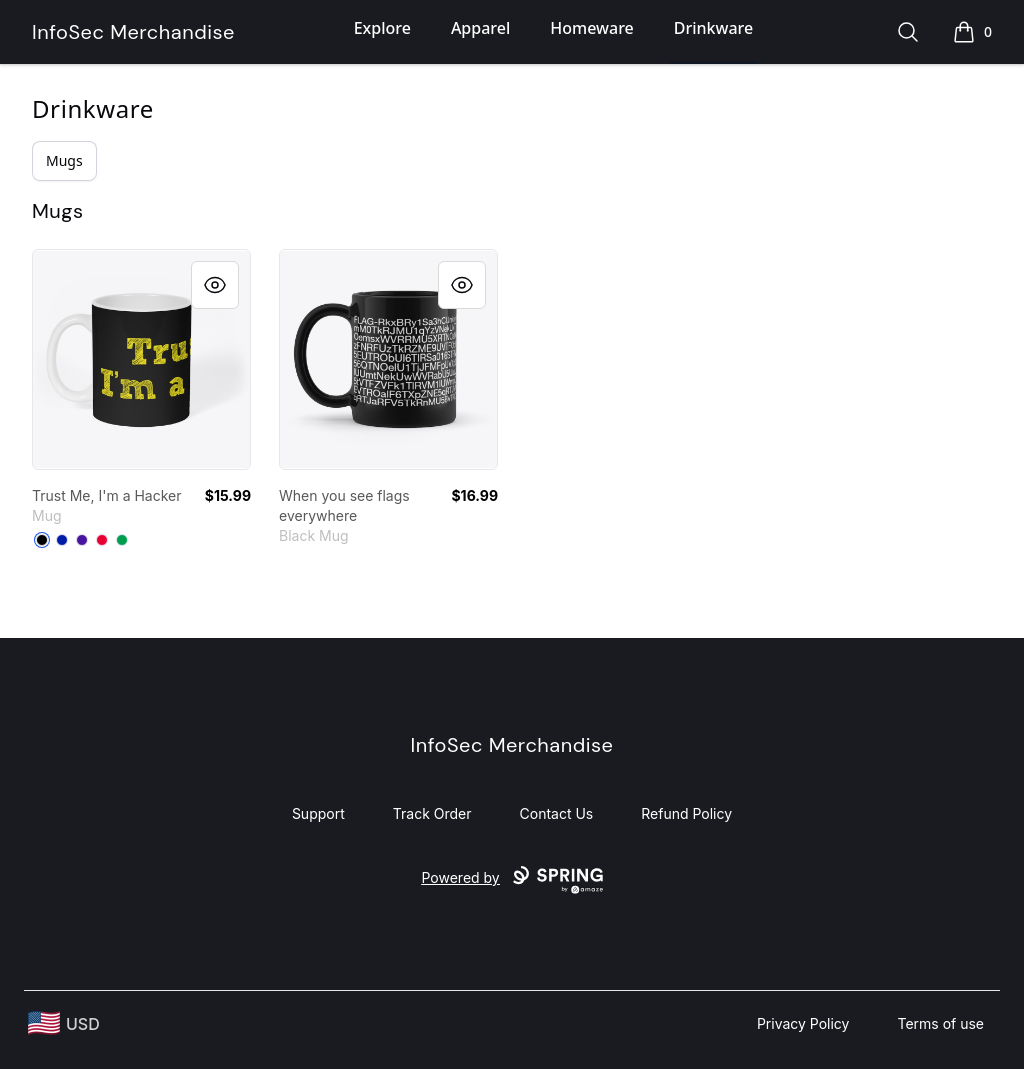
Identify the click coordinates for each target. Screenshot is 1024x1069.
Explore (382, 28)
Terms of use (940, 1023)
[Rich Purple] (82, 540)
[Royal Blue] (62, 540)
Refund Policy (686, 813)
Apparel (480, 28)
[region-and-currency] (64, 1023)
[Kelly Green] (122, 540)
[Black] (42, 540)
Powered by (511, 880)
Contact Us (557, 813)
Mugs (64, 160)
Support (318, 813)
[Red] (102, 540)
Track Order (432, 813)
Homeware (591, 28)
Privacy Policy (803, 1023)
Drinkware (713, 28)
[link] (141, 359)
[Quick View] (215, 285)
